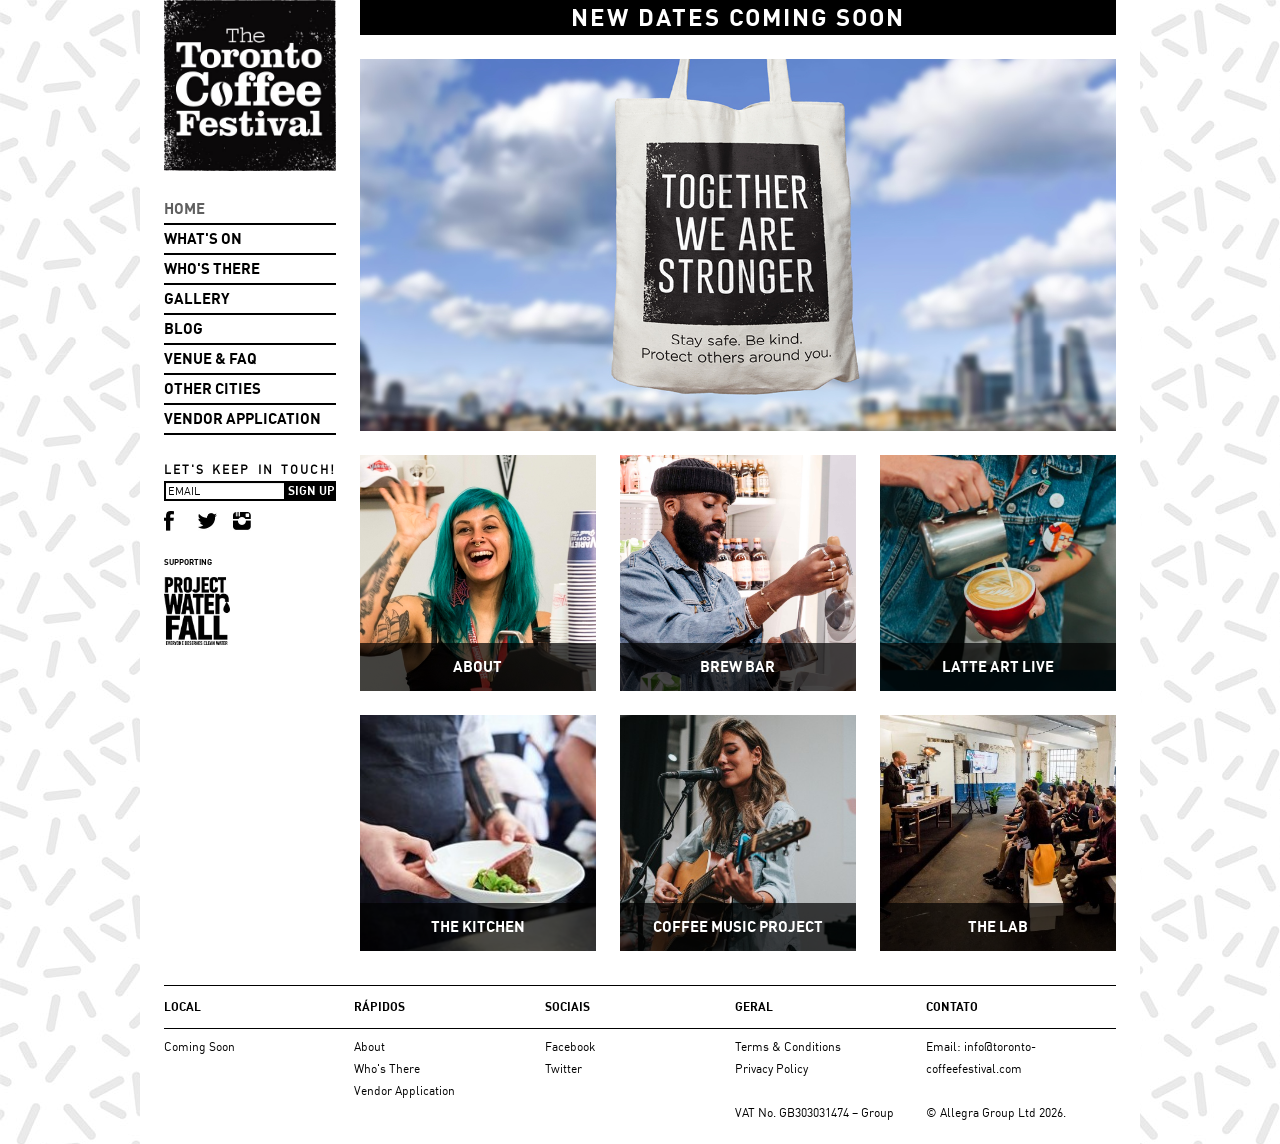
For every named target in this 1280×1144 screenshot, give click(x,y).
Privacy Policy (771, 1068)
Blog (183, 328)
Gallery (197, 298)
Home (184, 208)
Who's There (212, 268)
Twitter (563, 1068)
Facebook (570, 1046)
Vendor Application (242, 418)
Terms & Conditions (788, 1046)
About (369, 1046)
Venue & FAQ (210, 358)
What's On (203, 238)
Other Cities (212, 388)
